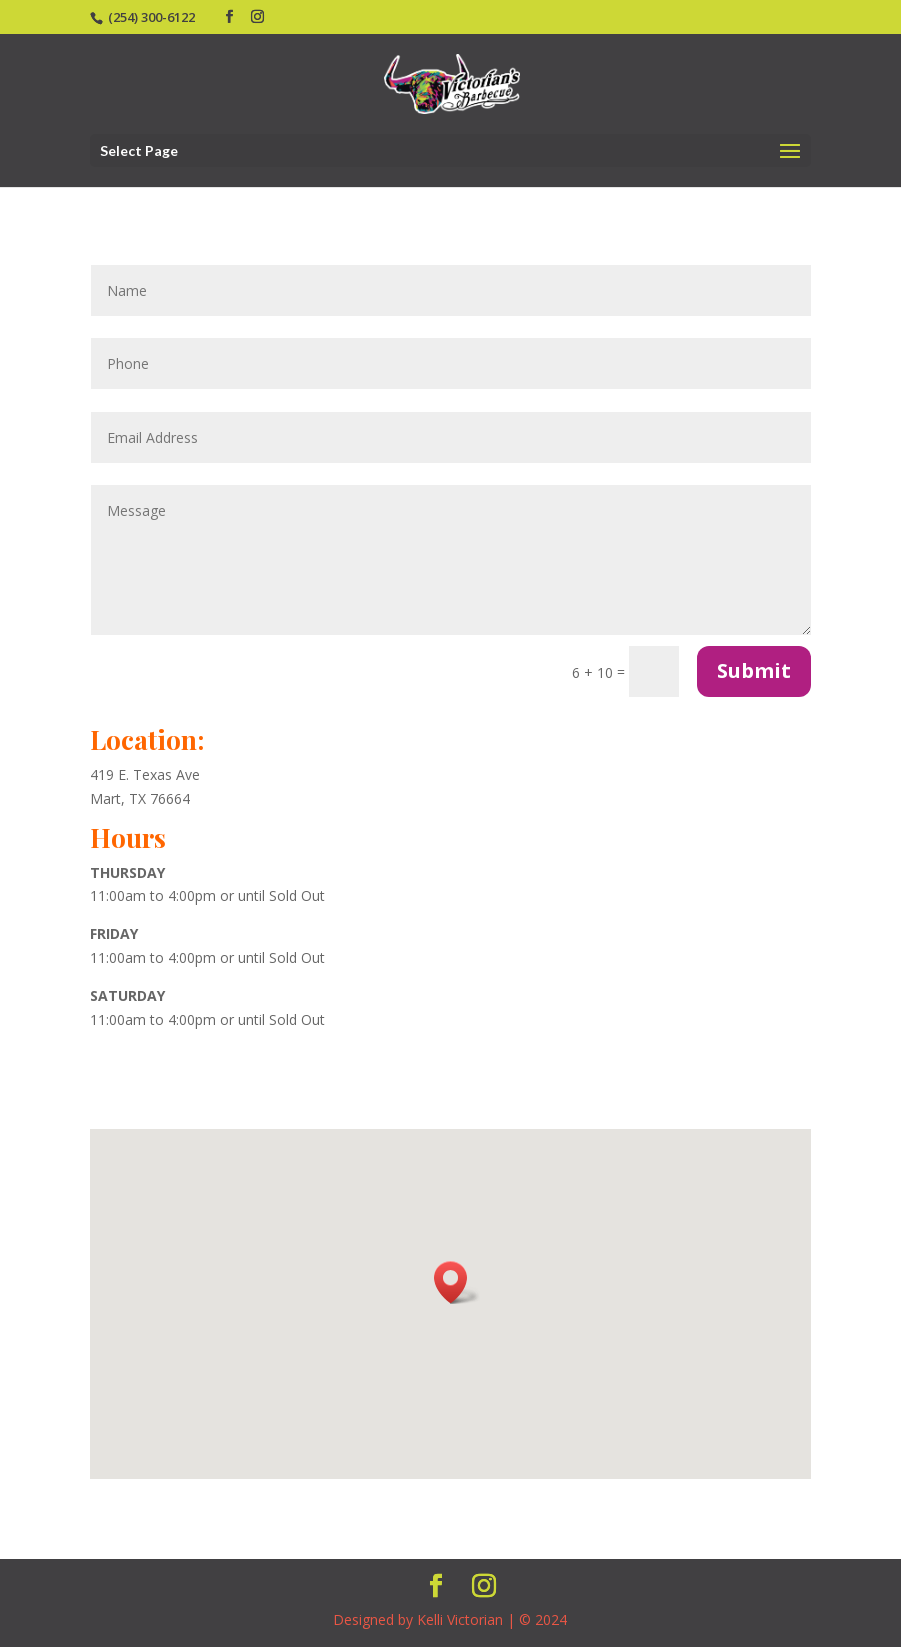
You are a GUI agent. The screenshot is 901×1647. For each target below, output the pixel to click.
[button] (457, 1282)
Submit (754, 670)
